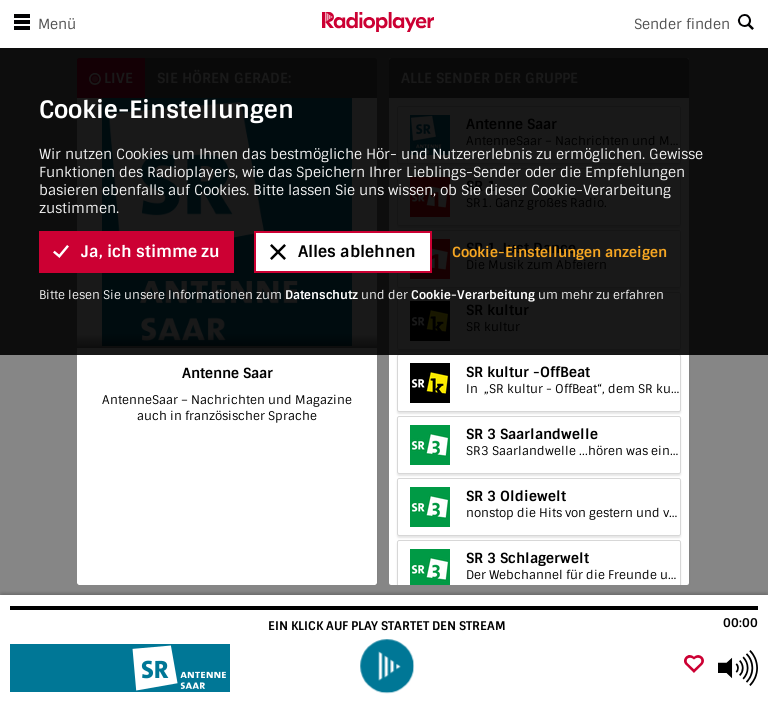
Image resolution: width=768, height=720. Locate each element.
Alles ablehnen (343, 160)
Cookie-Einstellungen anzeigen (559, 161)
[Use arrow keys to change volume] (738, 668)
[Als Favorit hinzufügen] (694, 665)
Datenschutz (321, 204)
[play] (386, 665)
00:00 (740, 623)
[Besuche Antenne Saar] (122, 668)
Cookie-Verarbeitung (473, 204)
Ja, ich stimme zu (136, 160)
